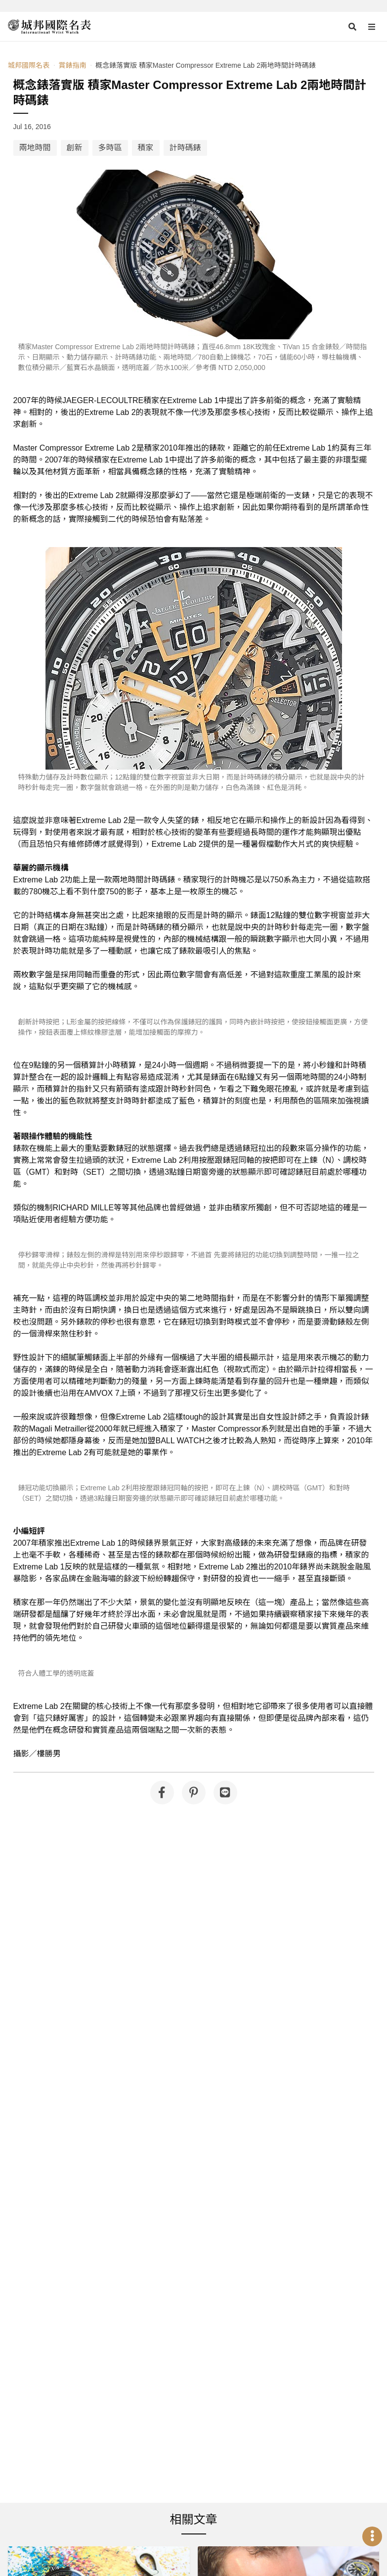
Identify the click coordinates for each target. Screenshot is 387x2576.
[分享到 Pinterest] (194, 1792)
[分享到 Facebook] (162, 1792)
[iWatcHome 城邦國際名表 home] (49, 26)
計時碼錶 (185, 147)
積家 (146, 147)
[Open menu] (371, 27)
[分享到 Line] (225, 1792)
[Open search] (352, 27)
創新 (75, 147)
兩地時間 (35, 147)
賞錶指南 (72, 65)
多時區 (110, 147)
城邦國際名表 (28, 65)
